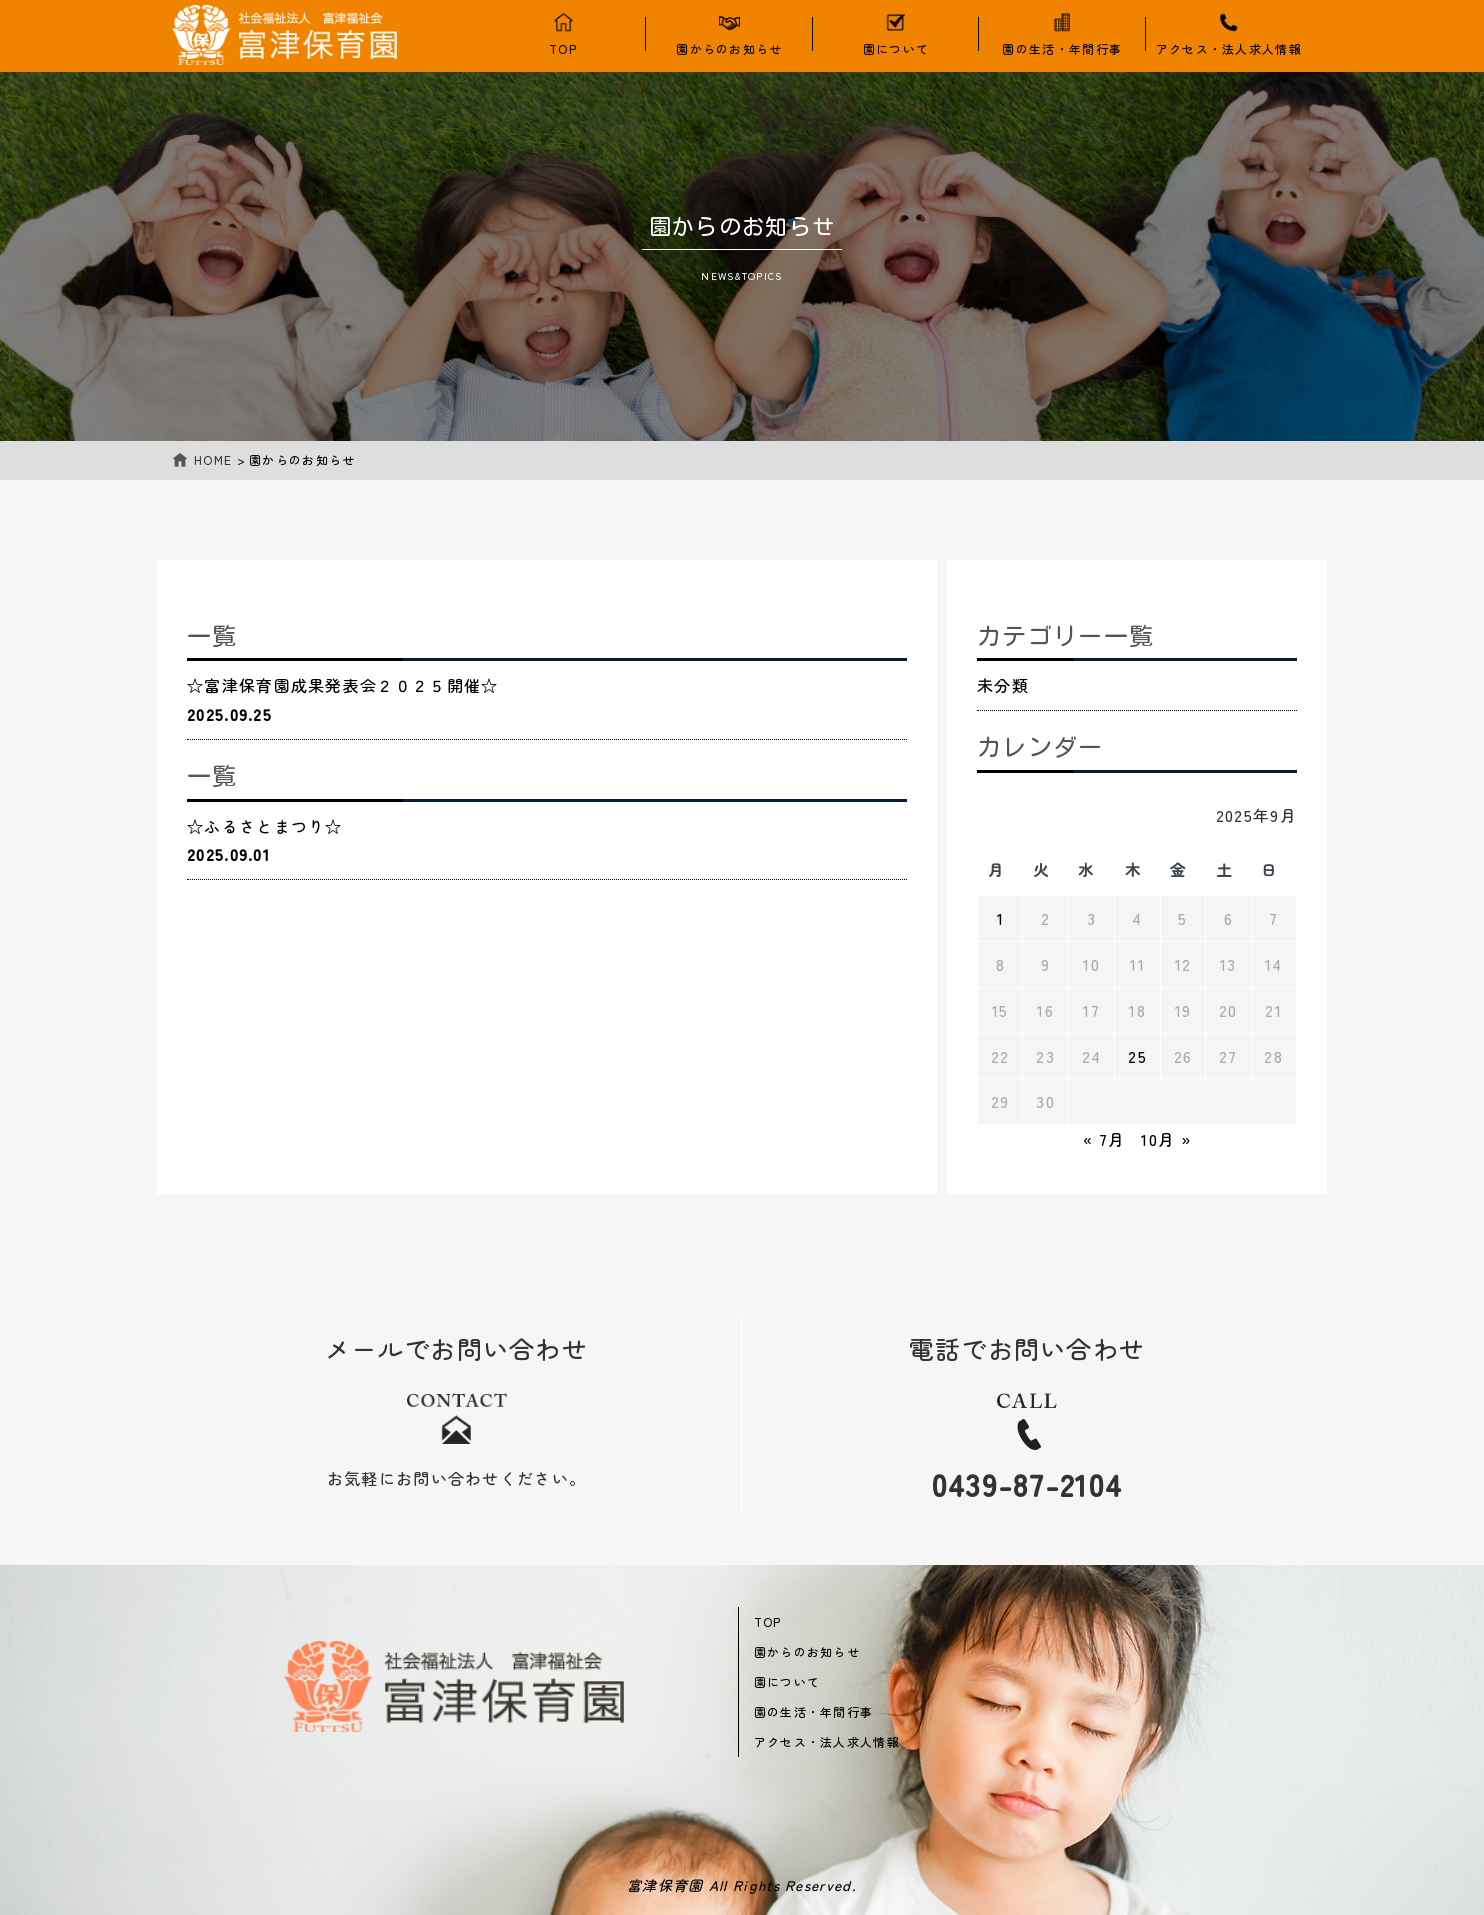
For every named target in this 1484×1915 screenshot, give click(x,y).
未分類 (1003, 685)
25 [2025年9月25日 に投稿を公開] (1137, 1056)
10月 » (1166, 1139)
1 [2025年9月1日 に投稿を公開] (1000, 918)
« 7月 (1104, 1139)
